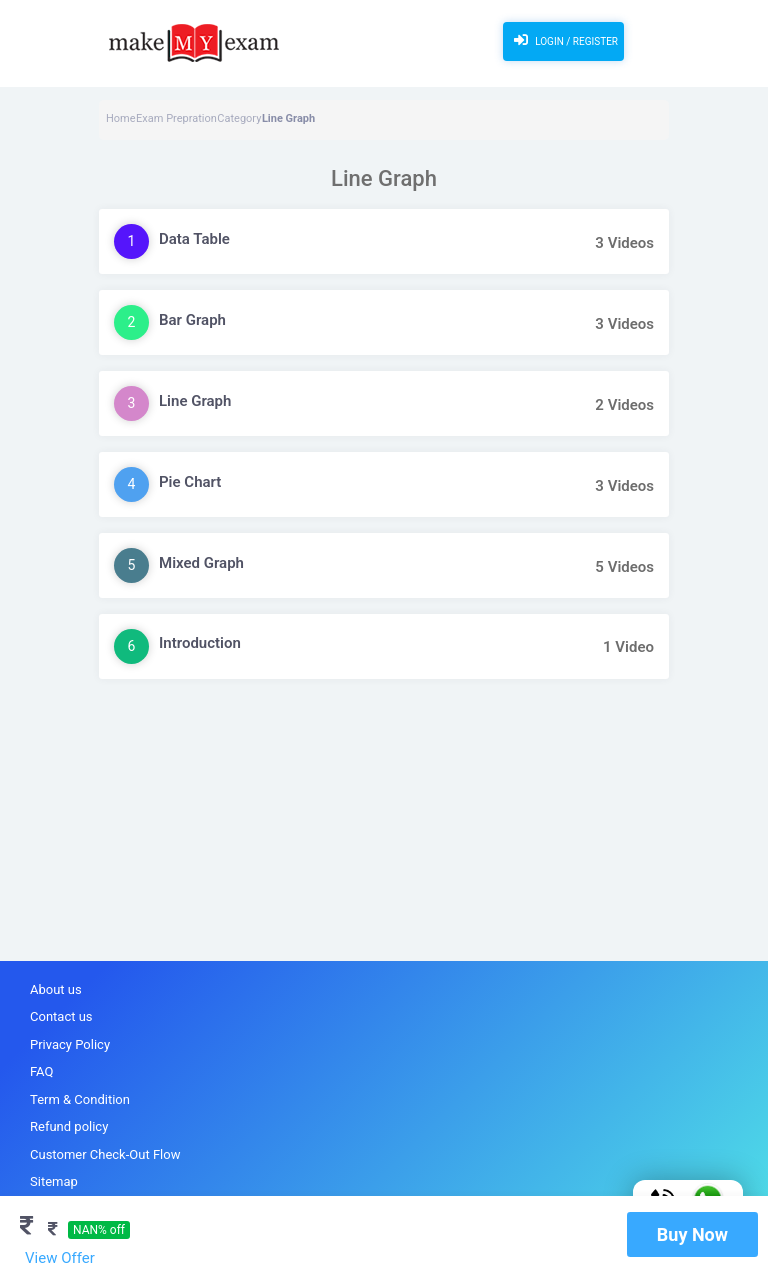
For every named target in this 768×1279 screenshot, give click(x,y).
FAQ (41, 1071)
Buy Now (692, 1234)
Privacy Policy (70, 1044)
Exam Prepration (176, 118)
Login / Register (563, 40)
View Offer (60, 1258)
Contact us (61, 1016)
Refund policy (69, 1126)
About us (56, 989)
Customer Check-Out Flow (105, 1154)
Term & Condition (80, 1099)
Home (121, 118)
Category (239, 118)
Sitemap (54, 1181)
